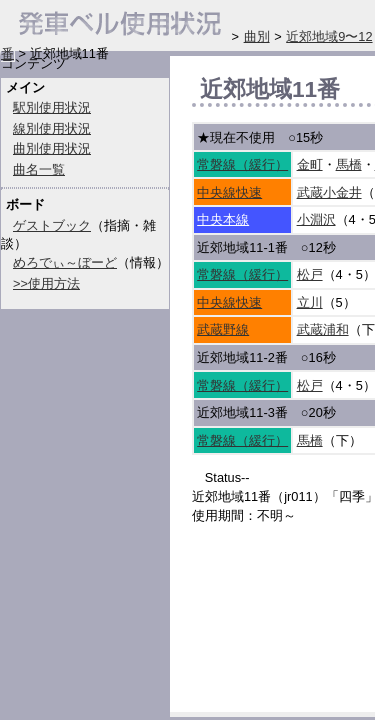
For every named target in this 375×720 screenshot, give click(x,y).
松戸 (310, 274)
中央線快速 (229, 192)
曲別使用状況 (52, 148)
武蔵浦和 (323, 329)
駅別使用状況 (52, 107)
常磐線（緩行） (242, 164)
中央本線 (223, 219)
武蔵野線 (223, 329)
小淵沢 (316, 219)
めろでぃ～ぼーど (65, 262)
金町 (310, 164)
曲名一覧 (39, 169)
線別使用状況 (52, 128)
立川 (310, 302)
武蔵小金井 (329, 192)
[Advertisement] (283, 624)
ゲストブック (52, 225)
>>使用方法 (46, 283)
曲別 (257, 36)
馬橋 (349, 164)
